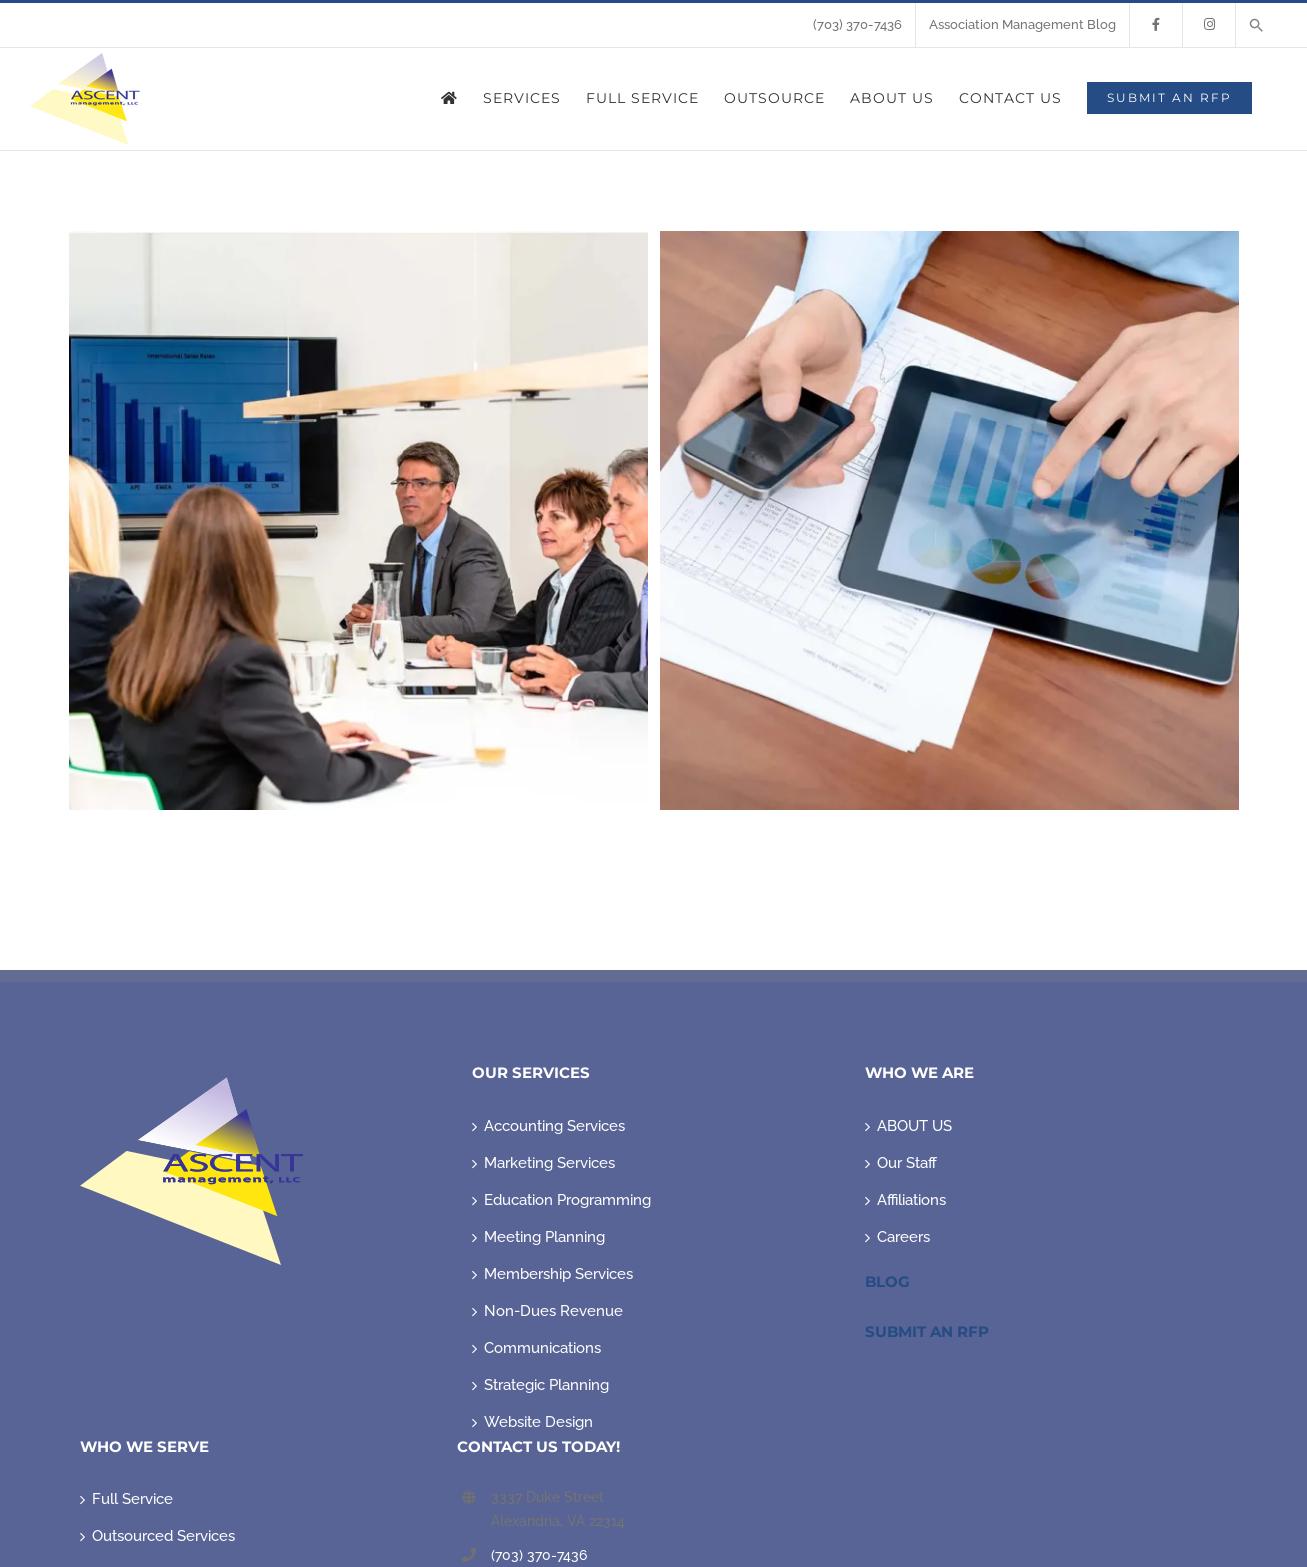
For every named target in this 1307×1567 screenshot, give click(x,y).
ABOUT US (914, 1126)
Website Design (538, 1422)
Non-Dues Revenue (553, 1311)
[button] (1256, 25)
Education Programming (567, 1200)
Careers (903, 1237)
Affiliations (911, 1200)
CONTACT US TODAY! (538, 1446)
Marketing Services (549, 1163)
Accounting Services (554, 1126)
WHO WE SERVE (144, 1446)
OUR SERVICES (531, 1072)
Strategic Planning (546, 1385)
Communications (542, 1348)
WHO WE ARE (919, 1072)
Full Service (132, 1499)
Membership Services (558, 1274)
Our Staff (907, 1163)
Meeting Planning (544, 1237)
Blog (887, 1281)
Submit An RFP (927, 1331)
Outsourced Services (163, 1536)
